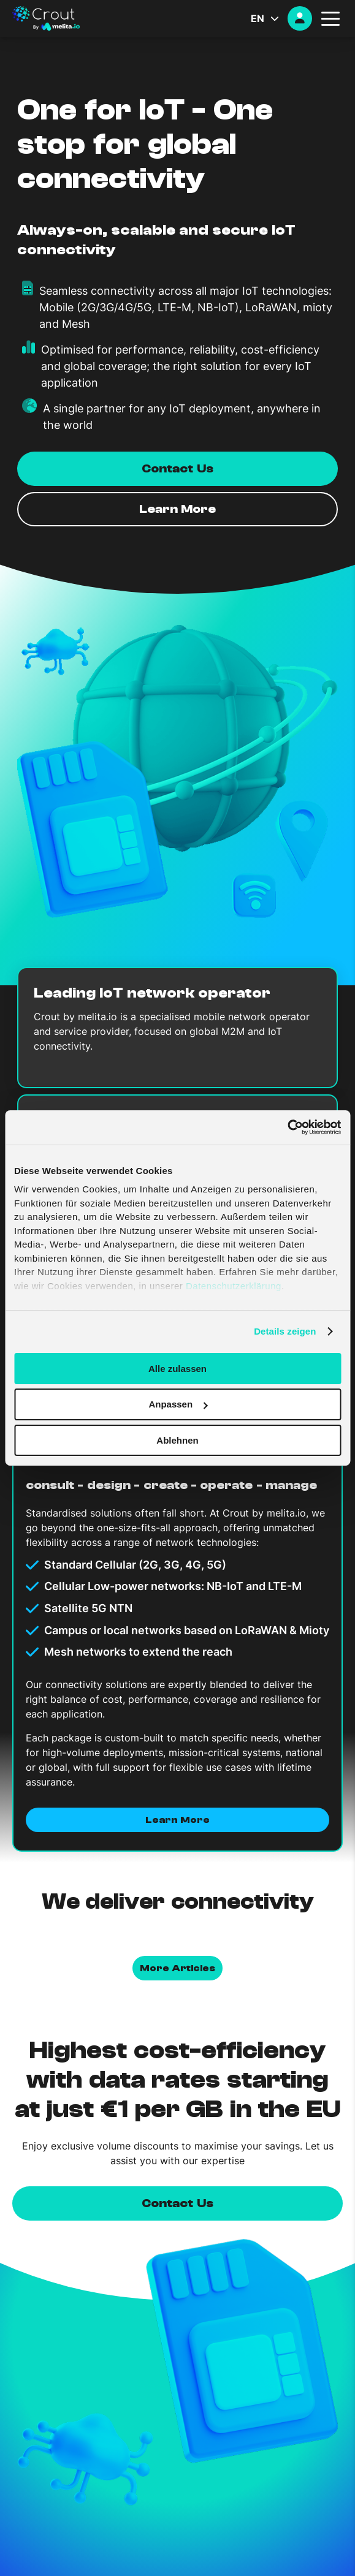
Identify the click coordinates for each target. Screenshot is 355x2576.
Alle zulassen (177, 1368)
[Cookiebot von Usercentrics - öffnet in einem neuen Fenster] (287, 1127)
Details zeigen (285, 1331)
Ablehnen (177, 1440)
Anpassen (177, 1404)
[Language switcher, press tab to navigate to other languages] (269, 18)
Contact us (177, 2203)
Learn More (177, 1819)
